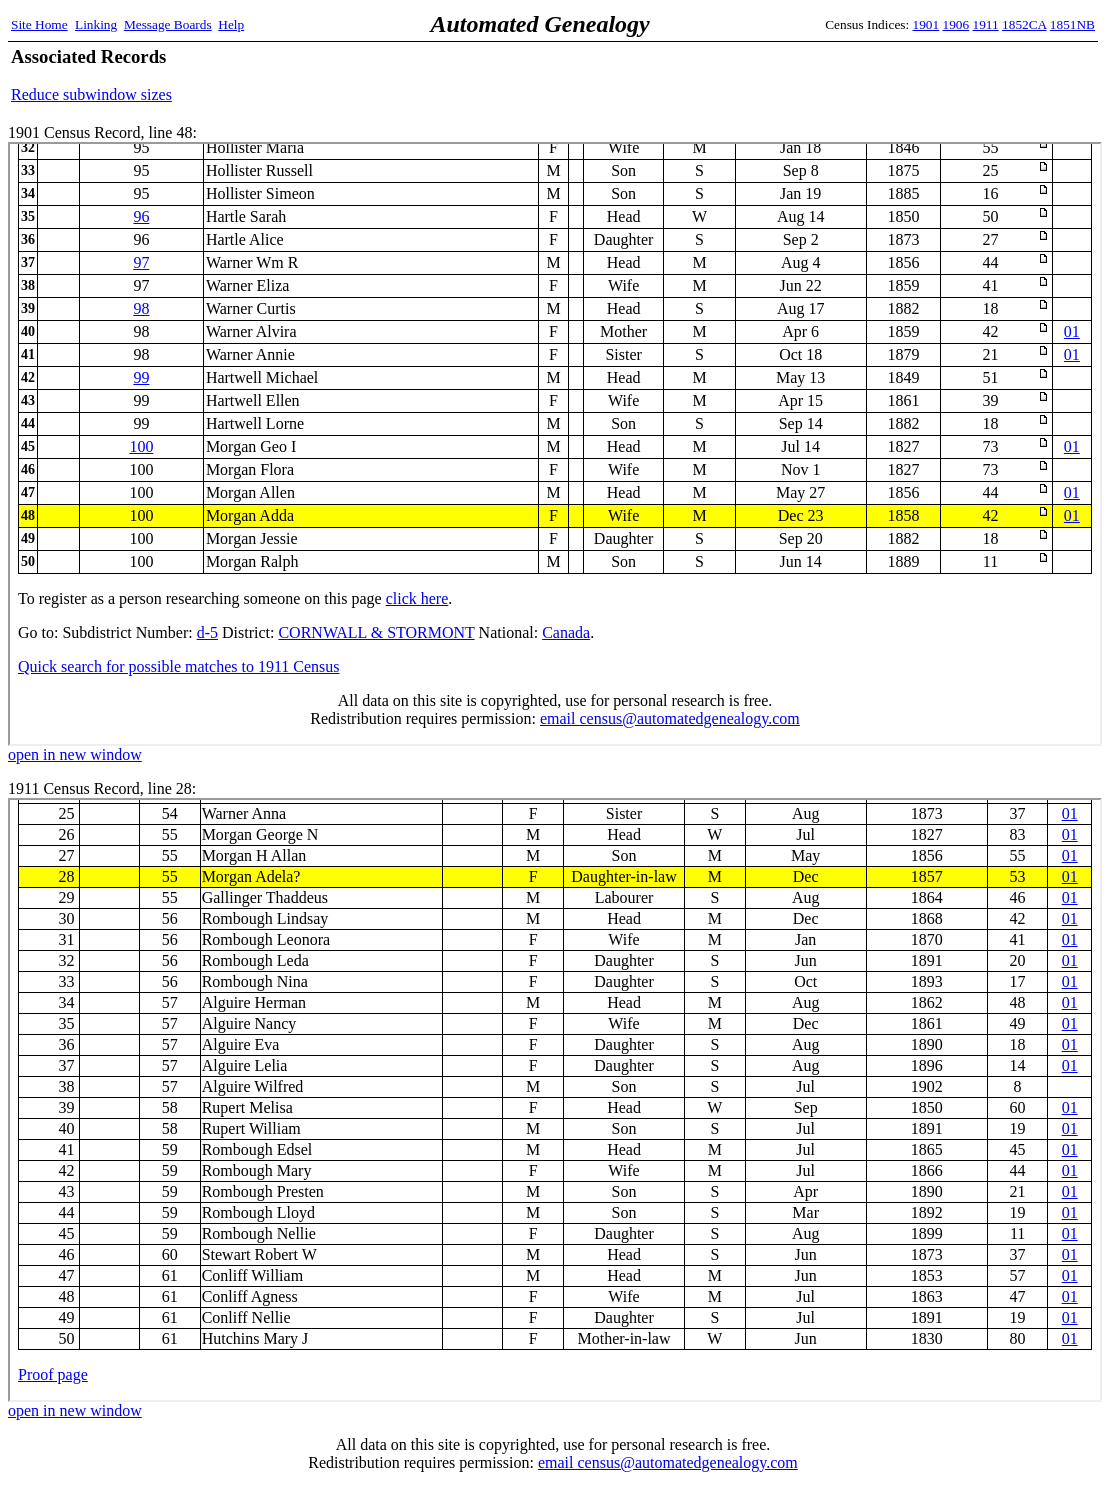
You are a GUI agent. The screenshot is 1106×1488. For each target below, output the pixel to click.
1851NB (1072, 24)
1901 (926, 24)
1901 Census (555, 444)
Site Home (39, 24)
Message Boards (168, 24)
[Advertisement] (861, 75)
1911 (986, 24)
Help (231, 24)
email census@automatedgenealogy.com (668, 1462)
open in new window (75, 754)
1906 (956, 24)
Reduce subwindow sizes (91, 94)
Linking (96, 24)
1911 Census (555, 1100)
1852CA (1024, 24)
